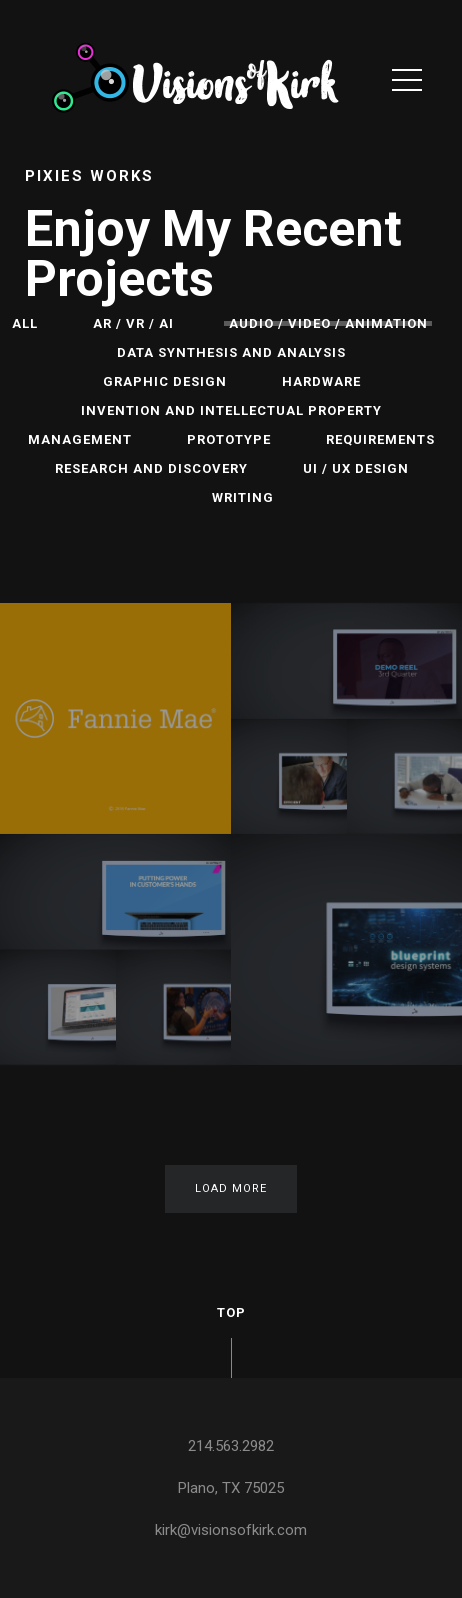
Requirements (380, 439)
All (25, 323)
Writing (243, 497)
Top (231, 1312)
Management (80, 439)
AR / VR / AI (133, 323)
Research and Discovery (151, 468)
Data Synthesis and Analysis (231, 352)
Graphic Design (165, 381)
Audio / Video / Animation (328, 323)
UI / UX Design (356, 468)
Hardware (321, 381)
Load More (231, 1188)
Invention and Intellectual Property (231, 410)
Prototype (229, 439)
